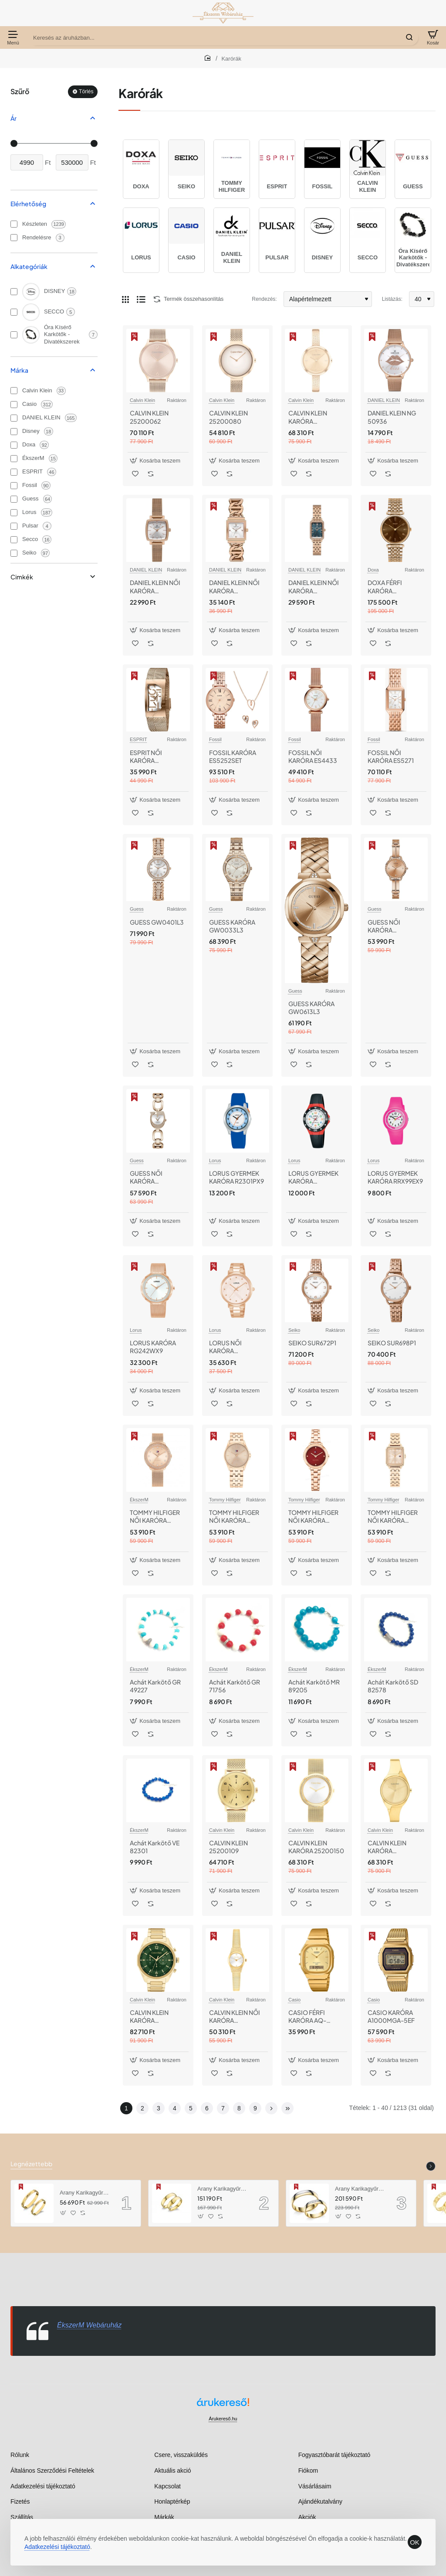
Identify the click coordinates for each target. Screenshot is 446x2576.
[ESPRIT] (13, 472)
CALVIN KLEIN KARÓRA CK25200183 (307, 417)
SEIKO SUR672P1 (312, 1343)
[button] (156, 460)
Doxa (373, 569)
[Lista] (141, 299)
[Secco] (13, 539)
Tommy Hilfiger (225, 1499)
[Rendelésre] (13, 237)
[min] (26, 162)
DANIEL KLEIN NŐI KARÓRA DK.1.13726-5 (155, 586)
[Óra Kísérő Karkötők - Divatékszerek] (13, 334)
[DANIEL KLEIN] (13, 418)
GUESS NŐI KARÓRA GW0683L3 (146, 1177)
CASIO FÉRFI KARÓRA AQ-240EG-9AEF (307, 2016)
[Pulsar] (13, 526)
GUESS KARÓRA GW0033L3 (232, 926)
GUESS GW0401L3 (157, 922)
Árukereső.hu (223, 2418)
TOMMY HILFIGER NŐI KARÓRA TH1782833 (393, 1516)
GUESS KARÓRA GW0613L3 (311, 1007)
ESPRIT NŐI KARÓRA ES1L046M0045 (153, 757)
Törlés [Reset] (86, 91)
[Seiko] (13, 553)
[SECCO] (13, 312)
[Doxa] (13, 445)
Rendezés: (264, 299)
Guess (137, 909)
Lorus (215, 1160)
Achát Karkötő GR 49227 (155, 1686)
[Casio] (13, 404)
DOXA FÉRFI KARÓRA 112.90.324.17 (386, 586)
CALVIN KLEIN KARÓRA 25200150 (316, 1847)
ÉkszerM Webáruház (89, 2325)
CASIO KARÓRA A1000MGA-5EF (391, 2016)
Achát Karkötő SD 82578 (393, 1686)
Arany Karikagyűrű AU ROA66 (84, 2192)
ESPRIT (138, 739)
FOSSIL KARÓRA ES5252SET (232, 756)
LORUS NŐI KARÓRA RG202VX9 (225, 1347)
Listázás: (392, 299)
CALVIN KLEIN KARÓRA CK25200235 (387, 1847)
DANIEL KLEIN (384, 400)
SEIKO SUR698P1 (392, 1343)
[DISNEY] (13, 291)
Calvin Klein (142, 400)
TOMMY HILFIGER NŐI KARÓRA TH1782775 (234, 1516)
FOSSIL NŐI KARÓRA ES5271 (391, 756)
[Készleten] (13, 224)
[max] (72, 162)
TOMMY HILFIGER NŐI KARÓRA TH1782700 (155, 1516)
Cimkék (21, 577)
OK (414, 2542)
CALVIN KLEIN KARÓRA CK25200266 (149, 2016)
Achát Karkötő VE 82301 (154, 1847)
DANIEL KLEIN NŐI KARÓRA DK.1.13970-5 (313, 586)
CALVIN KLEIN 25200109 (228, 1847)
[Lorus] (13, 512)
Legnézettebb (31, 2164)
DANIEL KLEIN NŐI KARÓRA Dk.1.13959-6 (234, 586)
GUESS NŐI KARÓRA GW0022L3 (384, 926)
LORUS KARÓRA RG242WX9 (153, 1346)
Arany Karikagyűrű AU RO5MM (222, 2188)
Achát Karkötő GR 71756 (234, 1686)
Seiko (294, 1330)
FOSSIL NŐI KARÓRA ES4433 (312, 756)
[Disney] (13, 431)
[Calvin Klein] (13, 390)
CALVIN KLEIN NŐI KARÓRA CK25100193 (234, 2016)
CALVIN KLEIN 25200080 (228, 417)
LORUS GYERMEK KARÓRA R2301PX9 (236, 1177)
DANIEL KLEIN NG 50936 (392, 417)
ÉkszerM (139, 1499)
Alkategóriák (28, 266)
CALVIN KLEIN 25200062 (149, 417)
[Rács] (125, 299)
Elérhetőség (28, 204)
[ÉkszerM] (13, 458)
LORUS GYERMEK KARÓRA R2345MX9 (313, 1177)
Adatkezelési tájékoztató (57, 2546)
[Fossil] (13, 485)
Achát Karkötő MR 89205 (314, 1686)
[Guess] (13, 499)
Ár (13, 118)
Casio (294, 1999)
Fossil (215, 739)
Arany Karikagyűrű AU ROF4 (360, 2188)
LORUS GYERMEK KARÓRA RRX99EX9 (395, 1177)
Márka (19, 370)
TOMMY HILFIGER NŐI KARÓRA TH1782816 (313, 1516)
